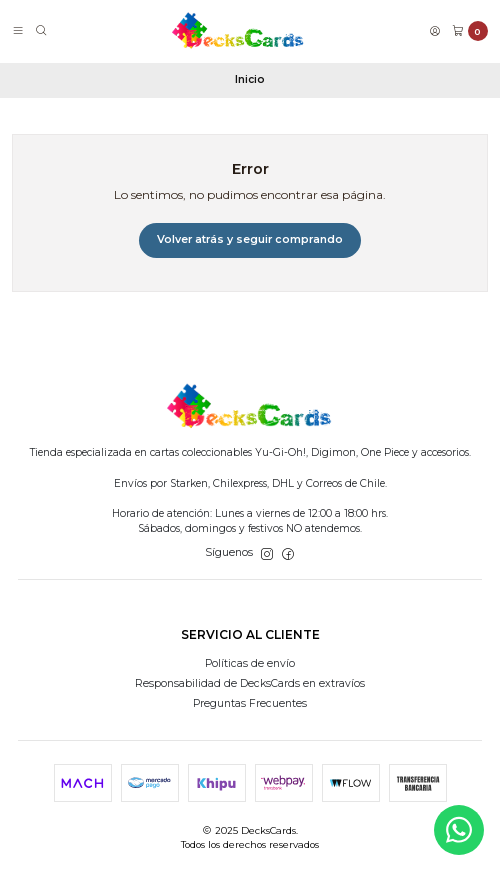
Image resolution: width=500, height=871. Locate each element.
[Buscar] (41, 31)
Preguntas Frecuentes (250, 703)
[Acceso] (435, 31)
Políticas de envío (250, 663)
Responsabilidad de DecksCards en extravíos (250, 683)
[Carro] (470, 31)
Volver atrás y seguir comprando (250, 239)
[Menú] (18, 31)
